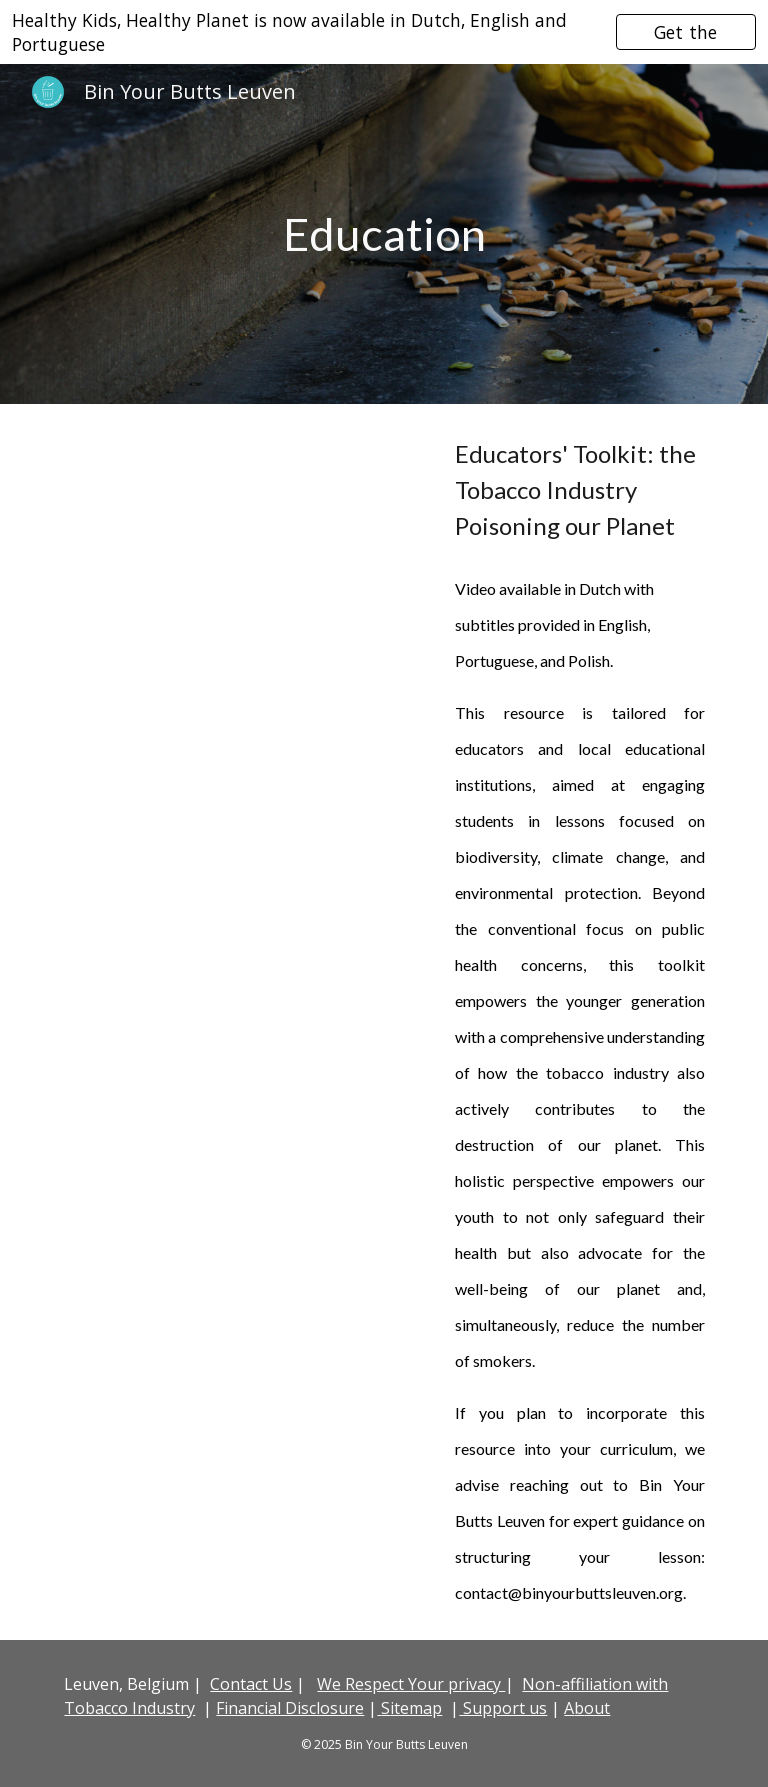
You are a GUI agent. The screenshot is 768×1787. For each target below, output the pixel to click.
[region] (384, 32)
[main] (383, 234)
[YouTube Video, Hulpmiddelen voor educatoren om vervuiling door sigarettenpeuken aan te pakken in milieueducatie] (243, 548)
